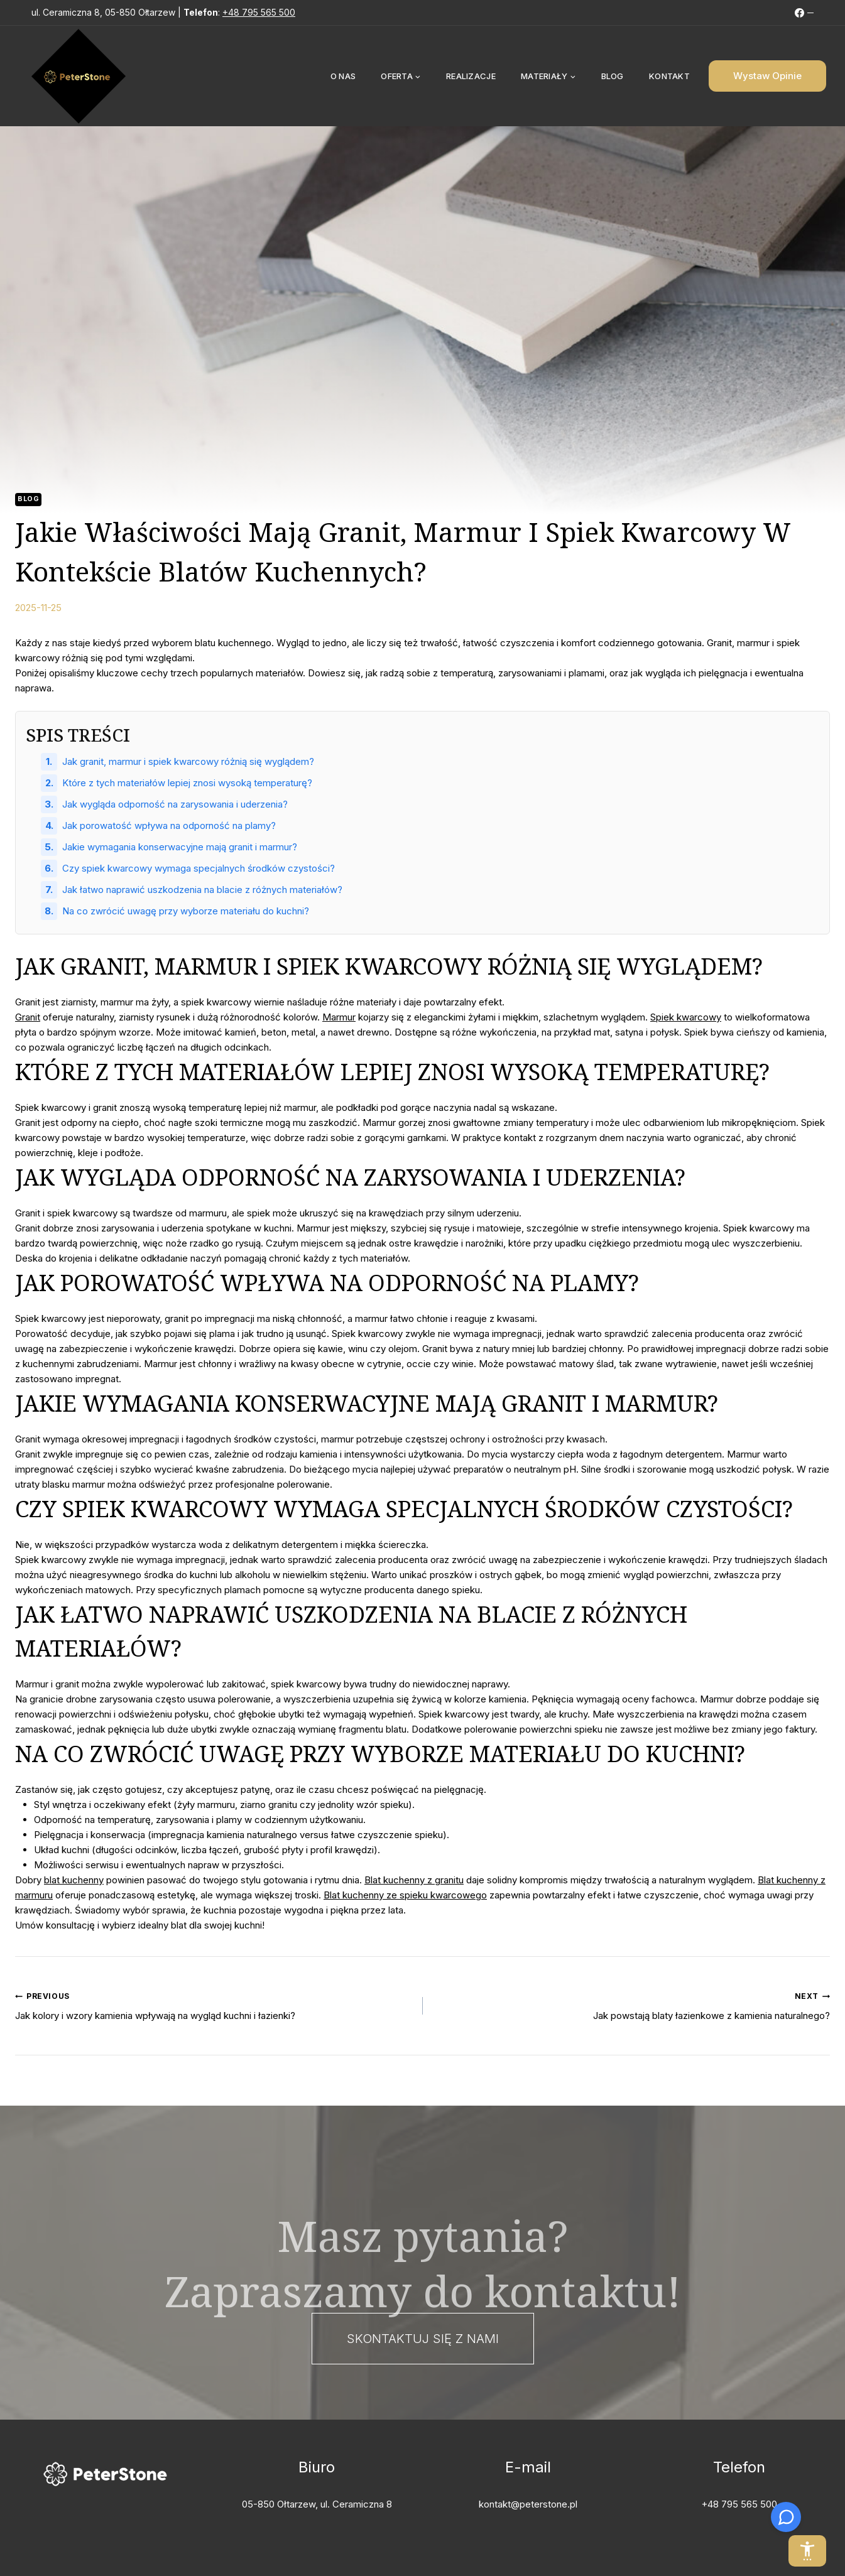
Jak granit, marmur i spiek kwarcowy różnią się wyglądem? (188, 761)
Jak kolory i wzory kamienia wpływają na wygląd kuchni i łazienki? (214, 2004)
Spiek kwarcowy (685, 1017)
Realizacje (471, 76)
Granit (27, 1017)
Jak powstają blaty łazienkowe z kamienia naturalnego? (631, 2004)
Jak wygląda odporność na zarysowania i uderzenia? (175, 804)
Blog (612, 76)
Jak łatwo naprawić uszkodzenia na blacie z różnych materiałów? (202, 890)
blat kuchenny (74, 1880)
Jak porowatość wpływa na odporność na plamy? (169, 825)
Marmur (339, 1017)
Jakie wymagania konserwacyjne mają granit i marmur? (179, 847)
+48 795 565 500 (258, 12)
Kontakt (669, 76)
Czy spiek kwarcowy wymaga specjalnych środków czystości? (198, 868)
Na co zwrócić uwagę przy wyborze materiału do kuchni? (185, 911)
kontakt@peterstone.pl (528, 2504)
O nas (343, 76)
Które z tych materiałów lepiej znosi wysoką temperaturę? (187, 783)
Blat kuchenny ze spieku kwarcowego (405, 1895)
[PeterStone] (78, 76)
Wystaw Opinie (767, 76)
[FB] (804, 12)
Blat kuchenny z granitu (414, 1880)
